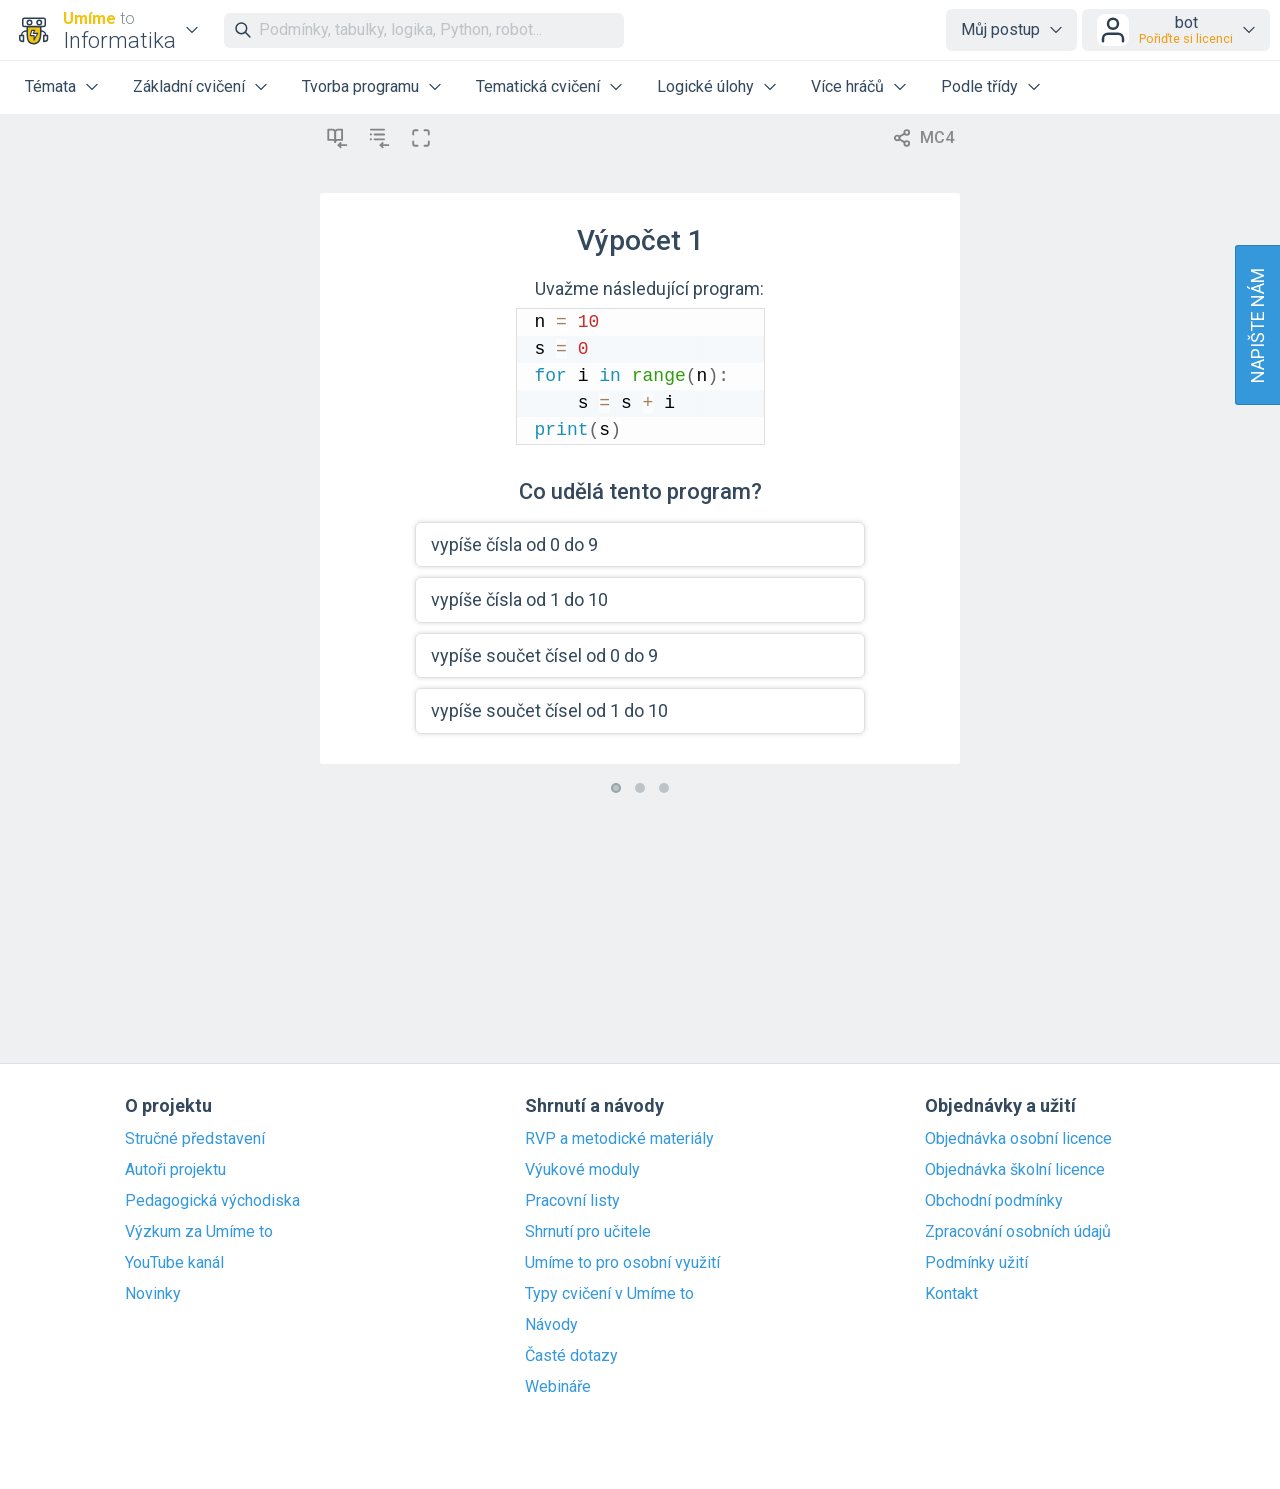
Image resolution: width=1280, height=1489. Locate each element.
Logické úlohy (705, 86)
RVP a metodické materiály (619, 1139)
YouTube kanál (174, 1263)
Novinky (153, 1294)
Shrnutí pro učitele (588, 1232)
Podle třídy (979, 86)
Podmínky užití (976, 1263)
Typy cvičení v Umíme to (609, 1294)
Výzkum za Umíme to (199, 1232)
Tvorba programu (360, 86)
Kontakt (951, 1294)
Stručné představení (195, 1139)
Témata (50, 86)
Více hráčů (847, 86)
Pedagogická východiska (212, 1201)
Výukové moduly (582, 1170)
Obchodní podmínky (994, 1201)
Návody (551, 1325)
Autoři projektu (175, 1170)
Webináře (558, 1387)
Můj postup (1000, 29)
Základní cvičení (189, 86)
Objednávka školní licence (1015, 1170)
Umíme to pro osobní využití (622, 1263)
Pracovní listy (572, 1201)
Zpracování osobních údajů (1018, 1232)
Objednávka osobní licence (1018, 1139)
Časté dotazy (571, 1356)
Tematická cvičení (538, 86)
